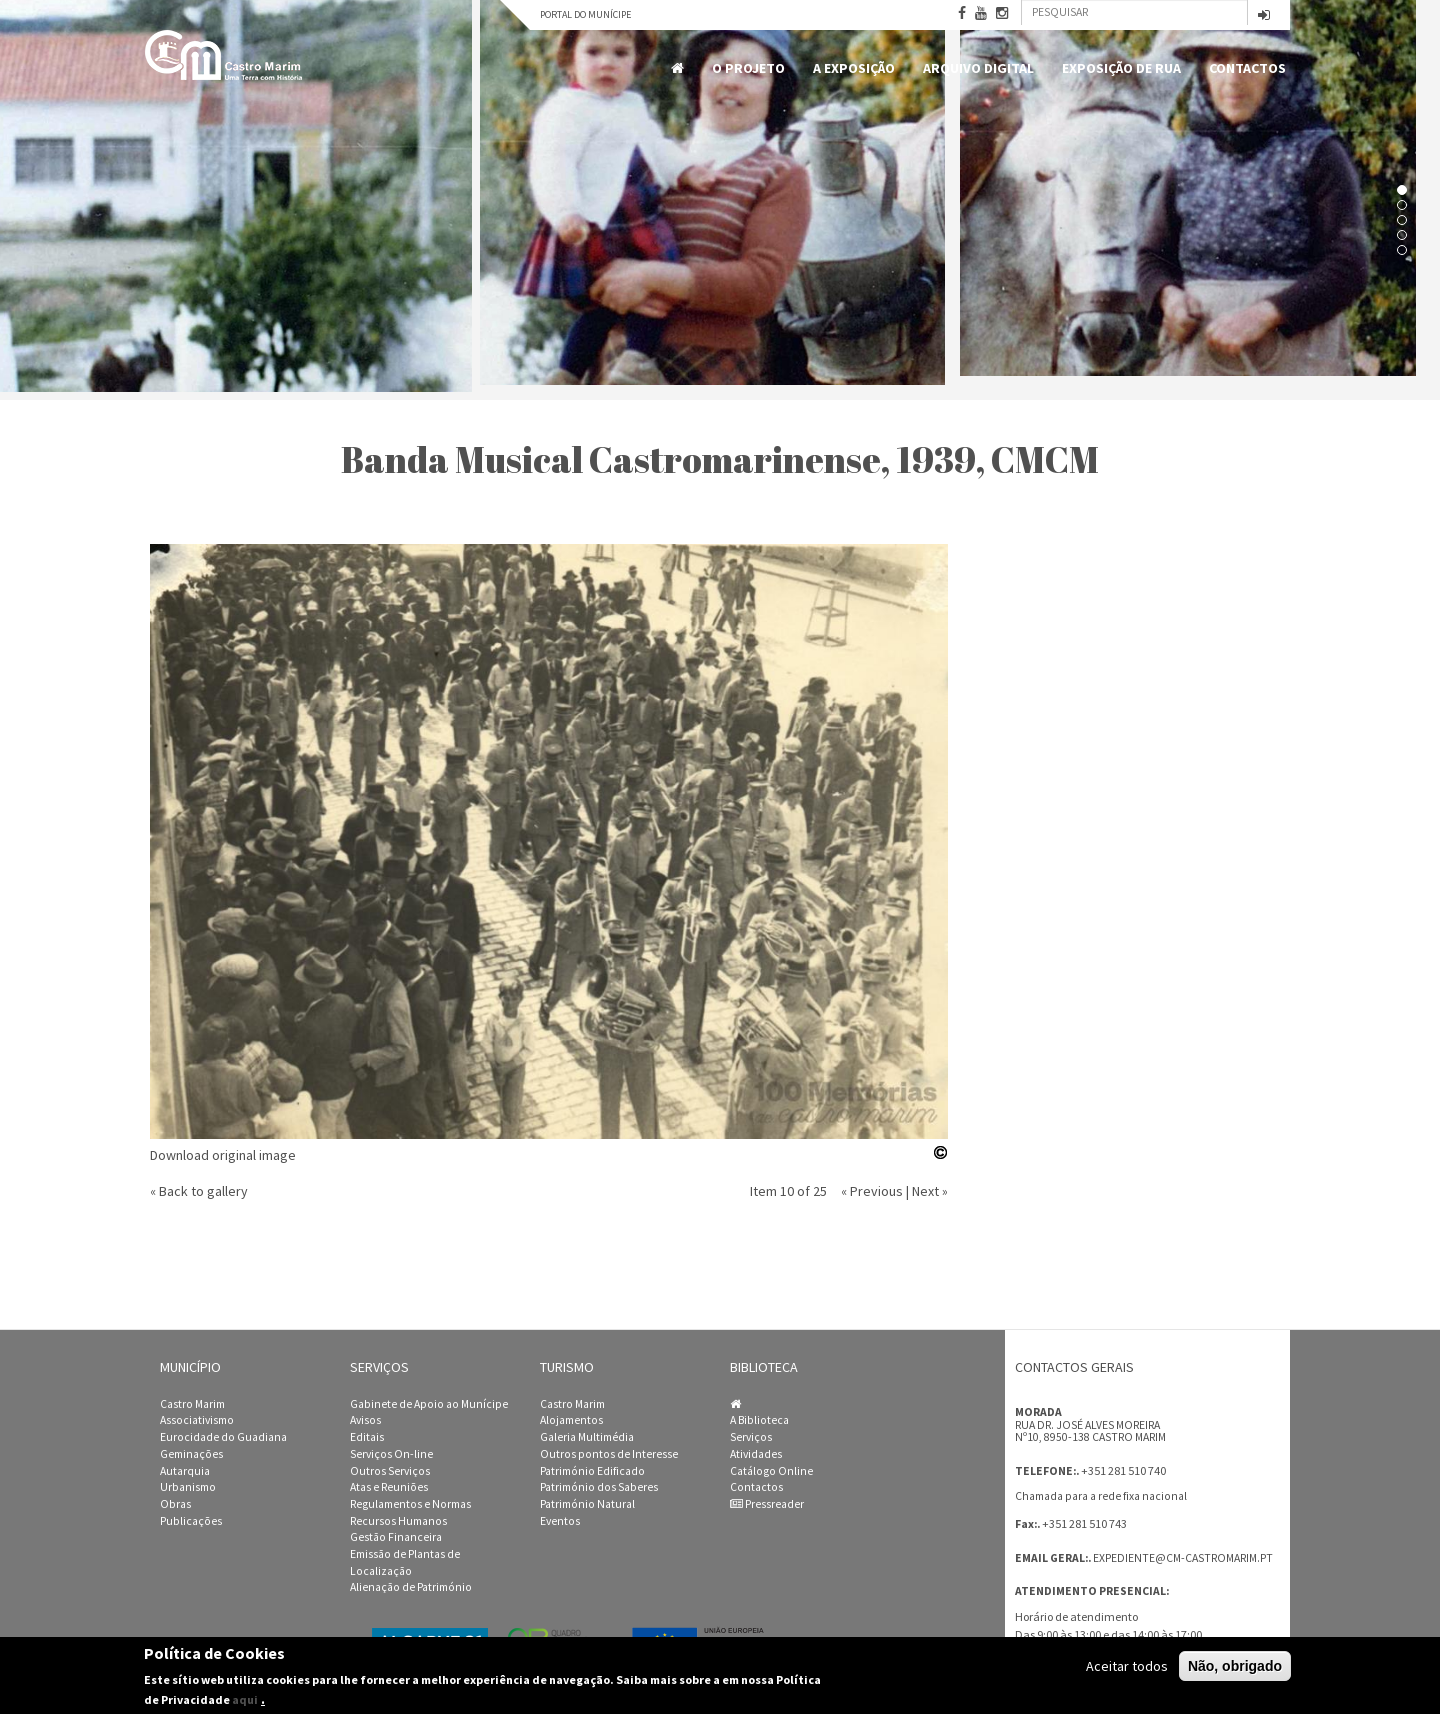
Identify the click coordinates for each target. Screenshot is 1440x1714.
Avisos (365, 1420)
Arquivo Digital (978, 68)
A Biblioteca (759, 1420)
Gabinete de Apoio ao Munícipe (429, 1404)
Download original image (223, 1155)
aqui (245, 1699)
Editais (367, 1437)
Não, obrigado (1235, 1666)
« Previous (872, 1191)
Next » (930, 1191)
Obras (175, 1504)
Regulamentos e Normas (410, 1504)
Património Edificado (592, 1471)
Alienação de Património (411, 1587)
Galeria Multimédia (587, 1437)
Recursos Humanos (398, 1521)
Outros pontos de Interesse (609, 1454)
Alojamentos (571, 1420)
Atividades (756, 1454)
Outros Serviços (390, 1471)
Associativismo (197, 1420)
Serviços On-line (391, 1454)
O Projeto (748, 68)
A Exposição (854, 68)
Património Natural (587, 1504)
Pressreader (767, 1504)
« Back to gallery (199, 1191)
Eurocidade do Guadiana (223, 1437)
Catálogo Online (771, 1471)
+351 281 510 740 (1123, 1470)
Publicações (191, 1521)
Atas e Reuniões (389, 1487)
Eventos (560, 1521)
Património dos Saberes (599, 1487)
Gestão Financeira (396, 1537)
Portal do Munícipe (585, 14)
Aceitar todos (1127, 1666)
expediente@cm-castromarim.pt (1183, 1558)
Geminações (191, 1454)
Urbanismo (188, 1487)
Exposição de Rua (1121, 68)
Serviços (751, 1437)
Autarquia (185, 1471)
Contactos (1247, 68)
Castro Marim (192, 1404)
